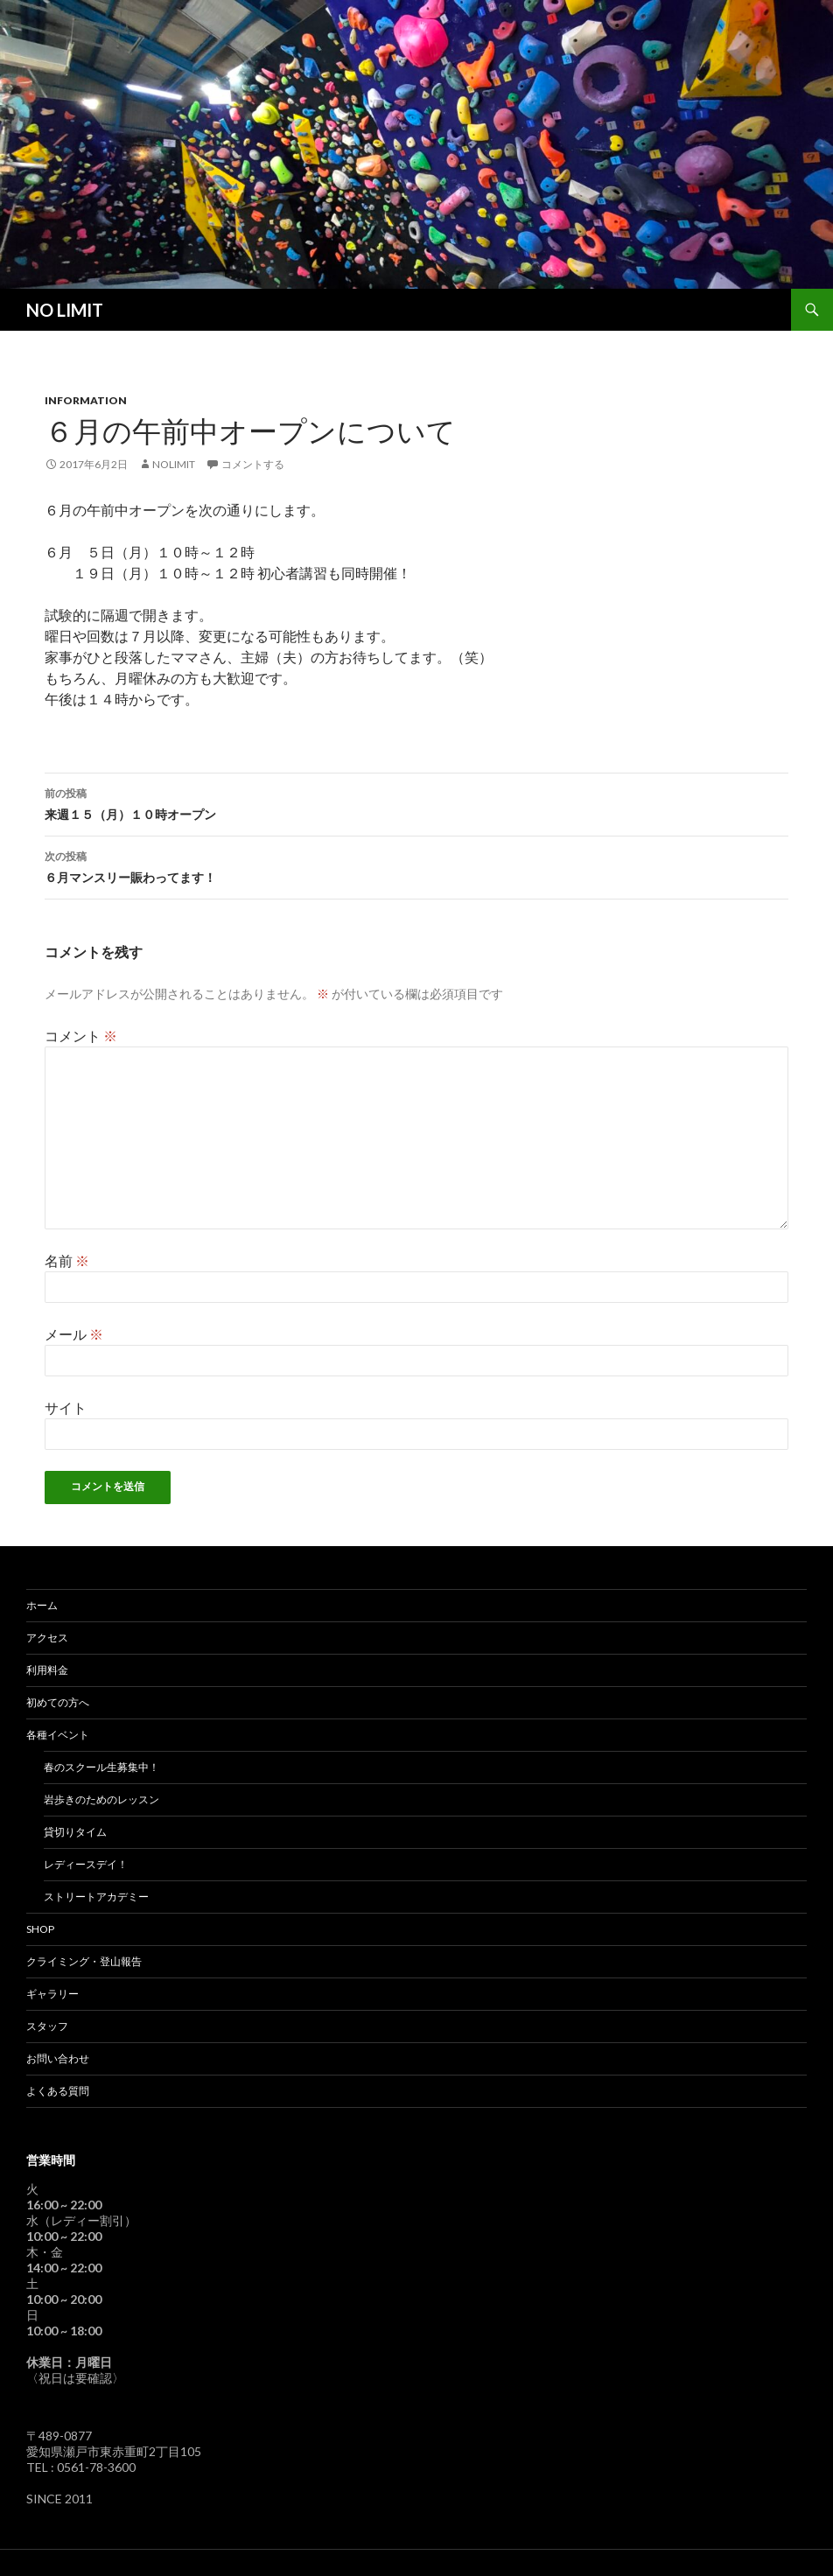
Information (86, 400)
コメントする (252, 464)
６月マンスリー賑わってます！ (416, 865)
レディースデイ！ (86, 1864)
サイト (66, 1407)
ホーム (42, 1605)
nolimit (173, 464)
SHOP (40, 1929)
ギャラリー (52, 1993)
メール (74, 1334)
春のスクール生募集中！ (101, 1767)
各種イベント (57, 1734)
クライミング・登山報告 (84, 1961)
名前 (67, 1260)
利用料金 (47, 1669)
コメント (81, 1035)
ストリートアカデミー (96, 1896)
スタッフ (47, 2026)
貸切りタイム (75, 1831)
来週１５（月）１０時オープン (416, 802)
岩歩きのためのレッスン (101, 1799)
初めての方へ (57, 1702)
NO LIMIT (64, 309)
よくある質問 (57, 2090)
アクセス (47, 1637)
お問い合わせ (57, 2058)
